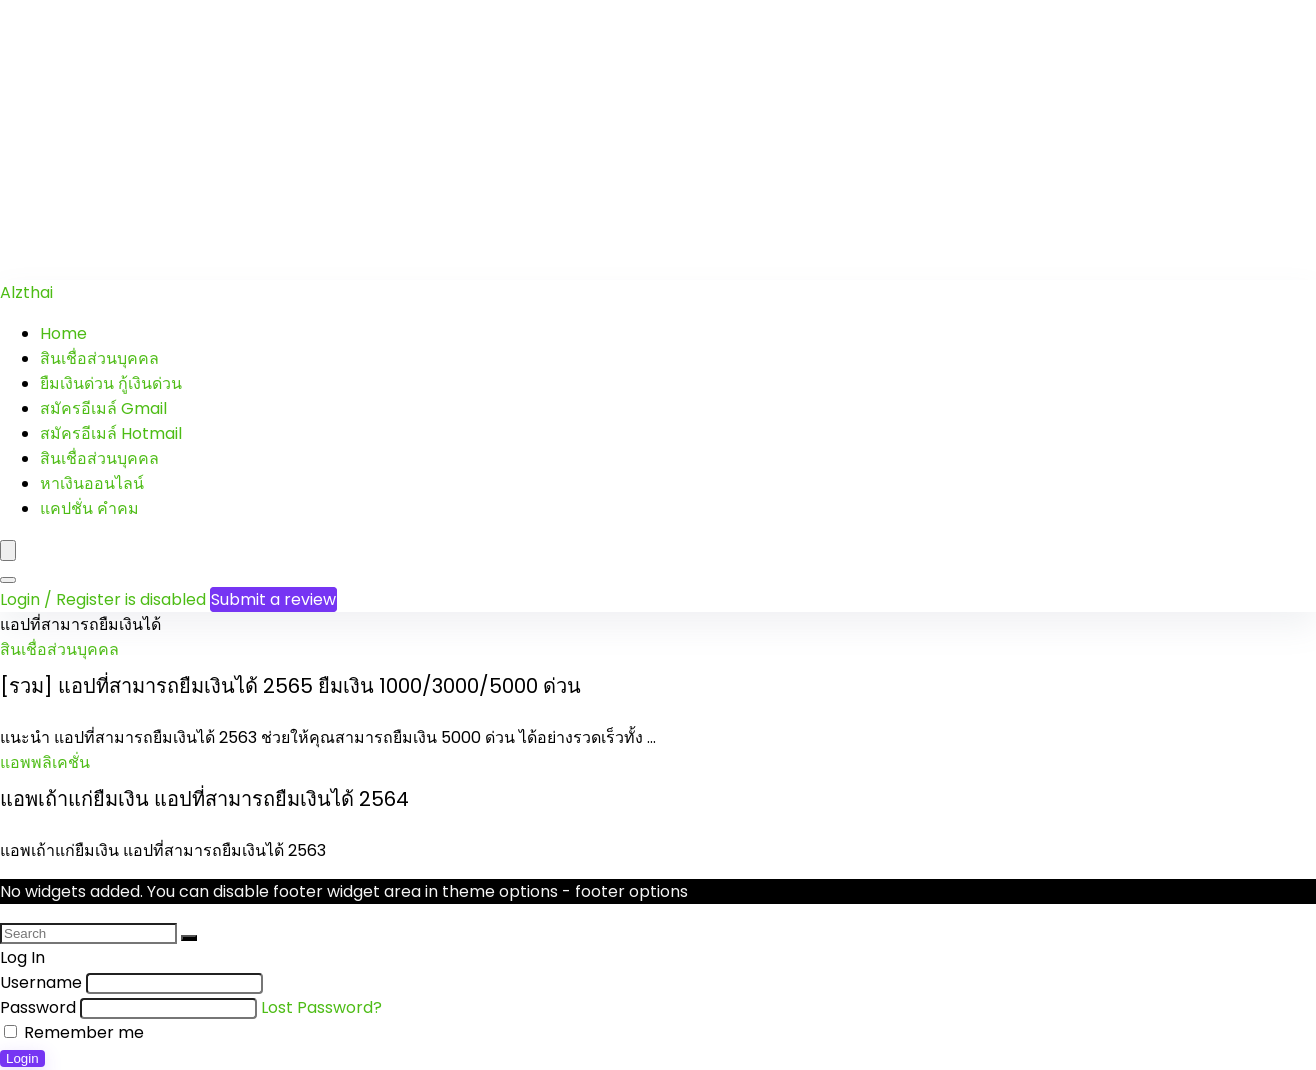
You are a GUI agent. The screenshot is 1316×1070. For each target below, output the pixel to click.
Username (41, 982)
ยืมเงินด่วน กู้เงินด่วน (111, 383)
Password (38, 1007)
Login (22, 1058)
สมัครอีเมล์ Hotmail (111, 433)
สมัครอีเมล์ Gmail (103, 408)
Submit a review (273, 599)
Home (63, 333)
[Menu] (8, 550)
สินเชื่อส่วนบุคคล (99, 358)
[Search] (8, 580)
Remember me (74, 1032)
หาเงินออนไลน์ (92, 483)
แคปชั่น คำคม (89, 508)
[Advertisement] (600, 140)
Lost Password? (321, 1007)
